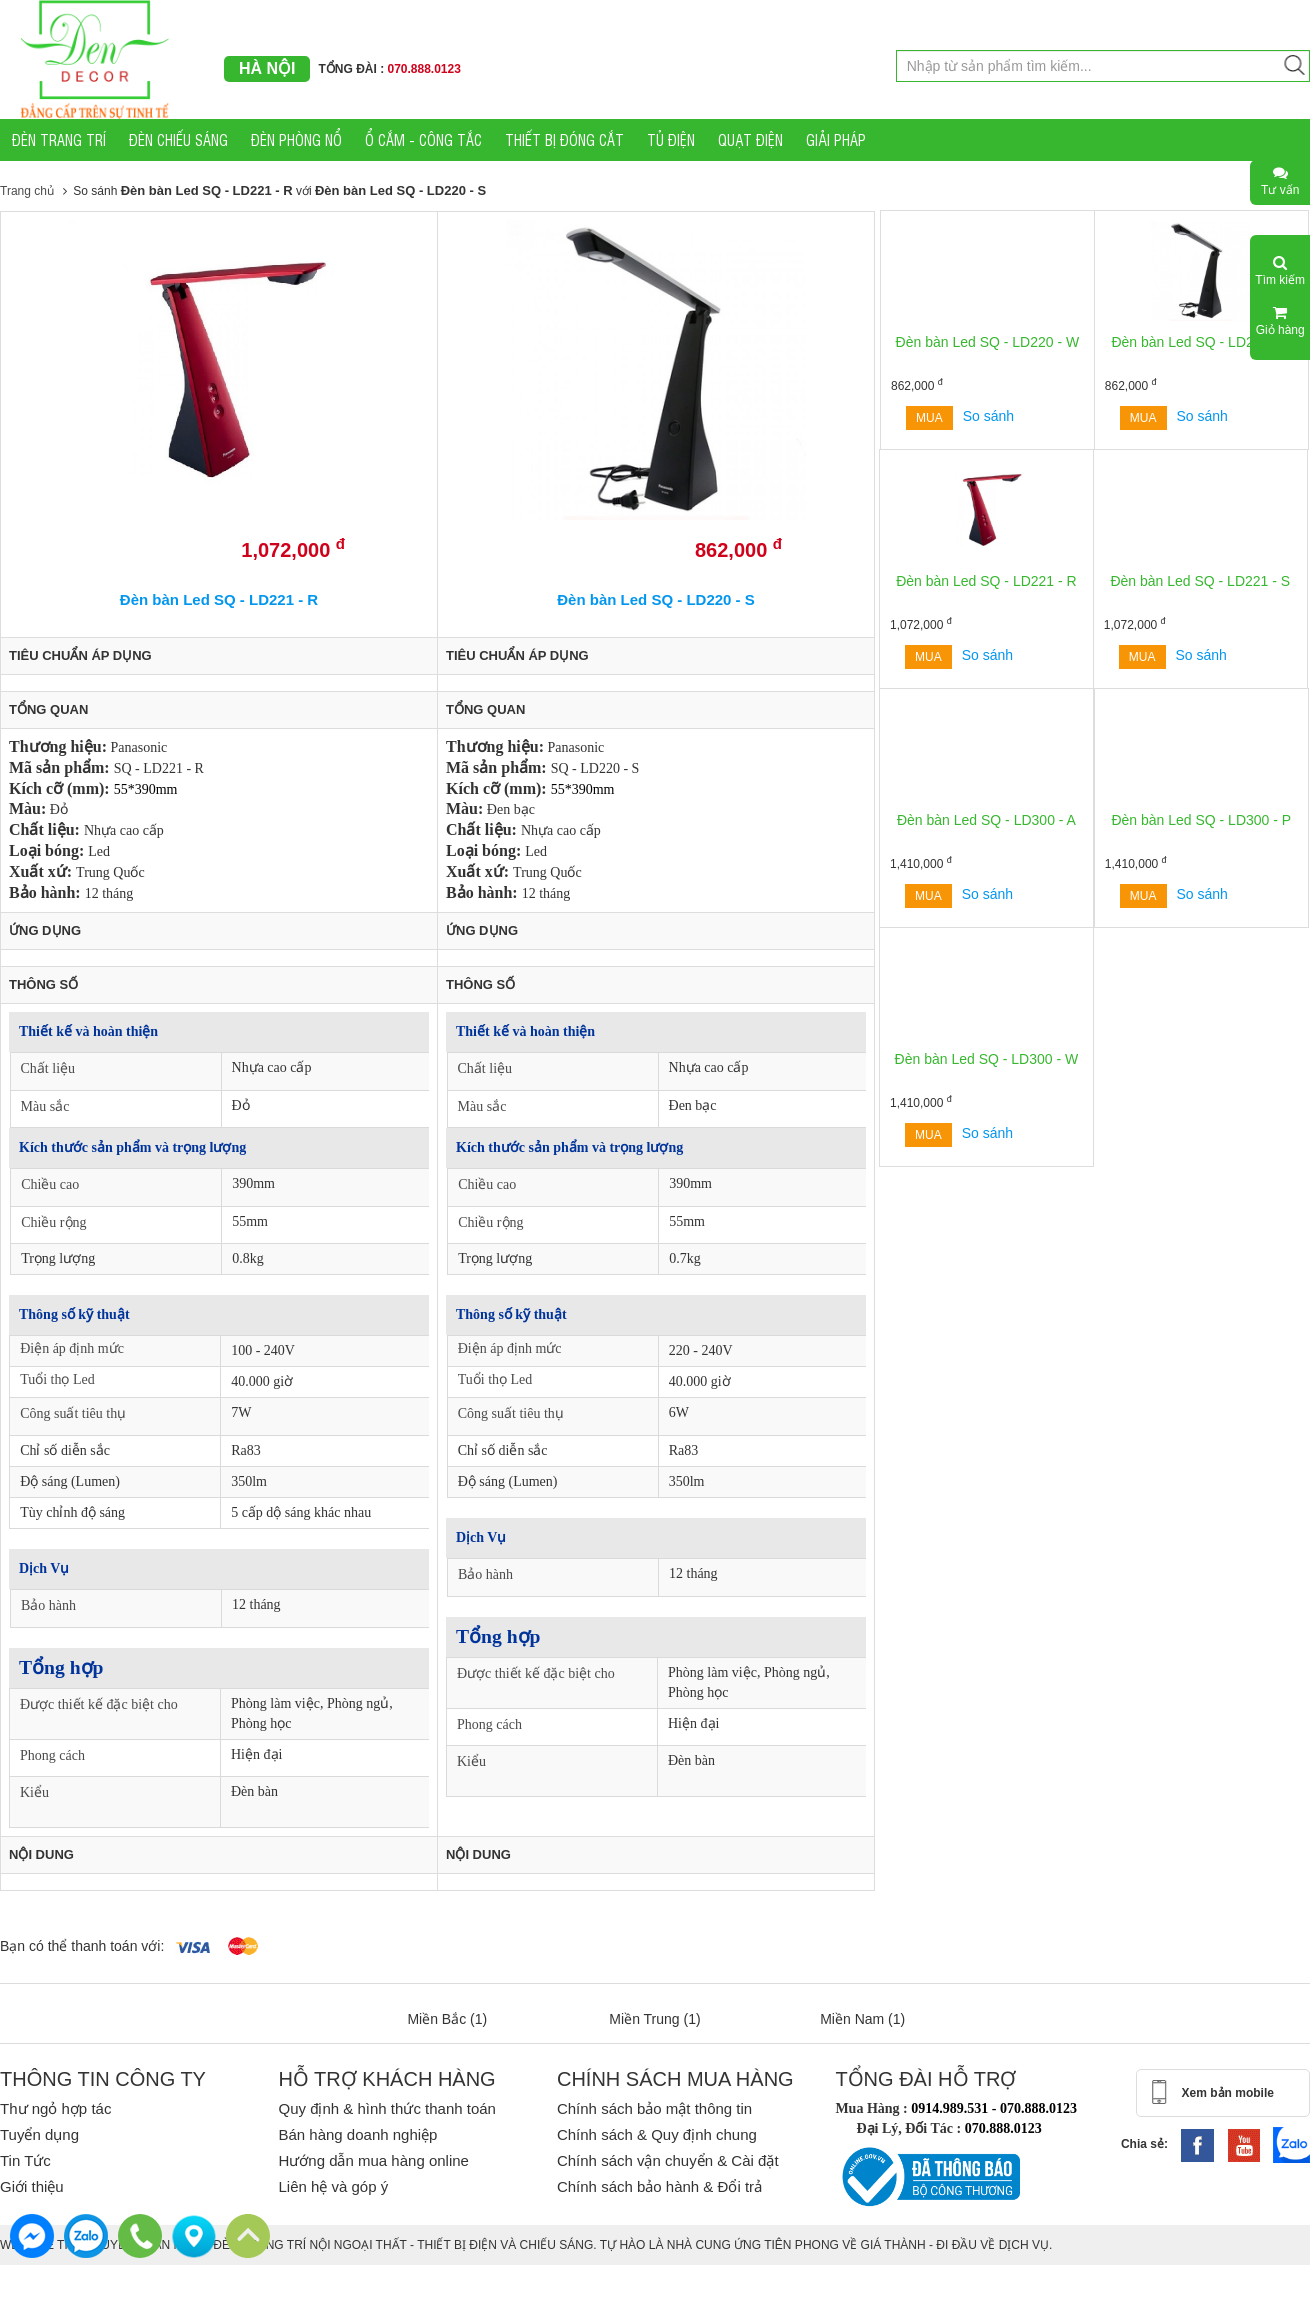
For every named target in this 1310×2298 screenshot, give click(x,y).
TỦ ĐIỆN (671, 139)
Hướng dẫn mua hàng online (373, 2160)
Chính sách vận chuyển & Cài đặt (668, 2160)
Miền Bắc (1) (447, 2019)
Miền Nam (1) (862, 2019)
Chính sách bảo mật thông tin (654, 2108)
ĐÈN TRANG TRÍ (59, 139)
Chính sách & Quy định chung (657, 2134)
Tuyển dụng (39, 2134)
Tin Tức (25, 2160)
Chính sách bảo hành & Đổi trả (659, 2186)
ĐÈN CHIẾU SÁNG (178, 139)
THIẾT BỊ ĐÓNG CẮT (564, 139)
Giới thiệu (32, 2186)
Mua (929, 418)
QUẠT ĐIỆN (750, 139)
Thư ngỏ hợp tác (55, 2108)
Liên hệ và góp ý (333, 2186)
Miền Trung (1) (654, 2019)
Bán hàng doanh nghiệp (357, 2134)
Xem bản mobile (1228, 2093)
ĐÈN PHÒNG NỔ (296, 139)
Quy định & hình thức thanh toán (386, 2108)
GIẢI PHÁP (836, 139)
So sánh (988, 416)
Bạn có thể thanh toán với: (82, 1946)
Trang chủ (27, 191)
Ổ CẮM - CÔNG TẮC (423, 139)
